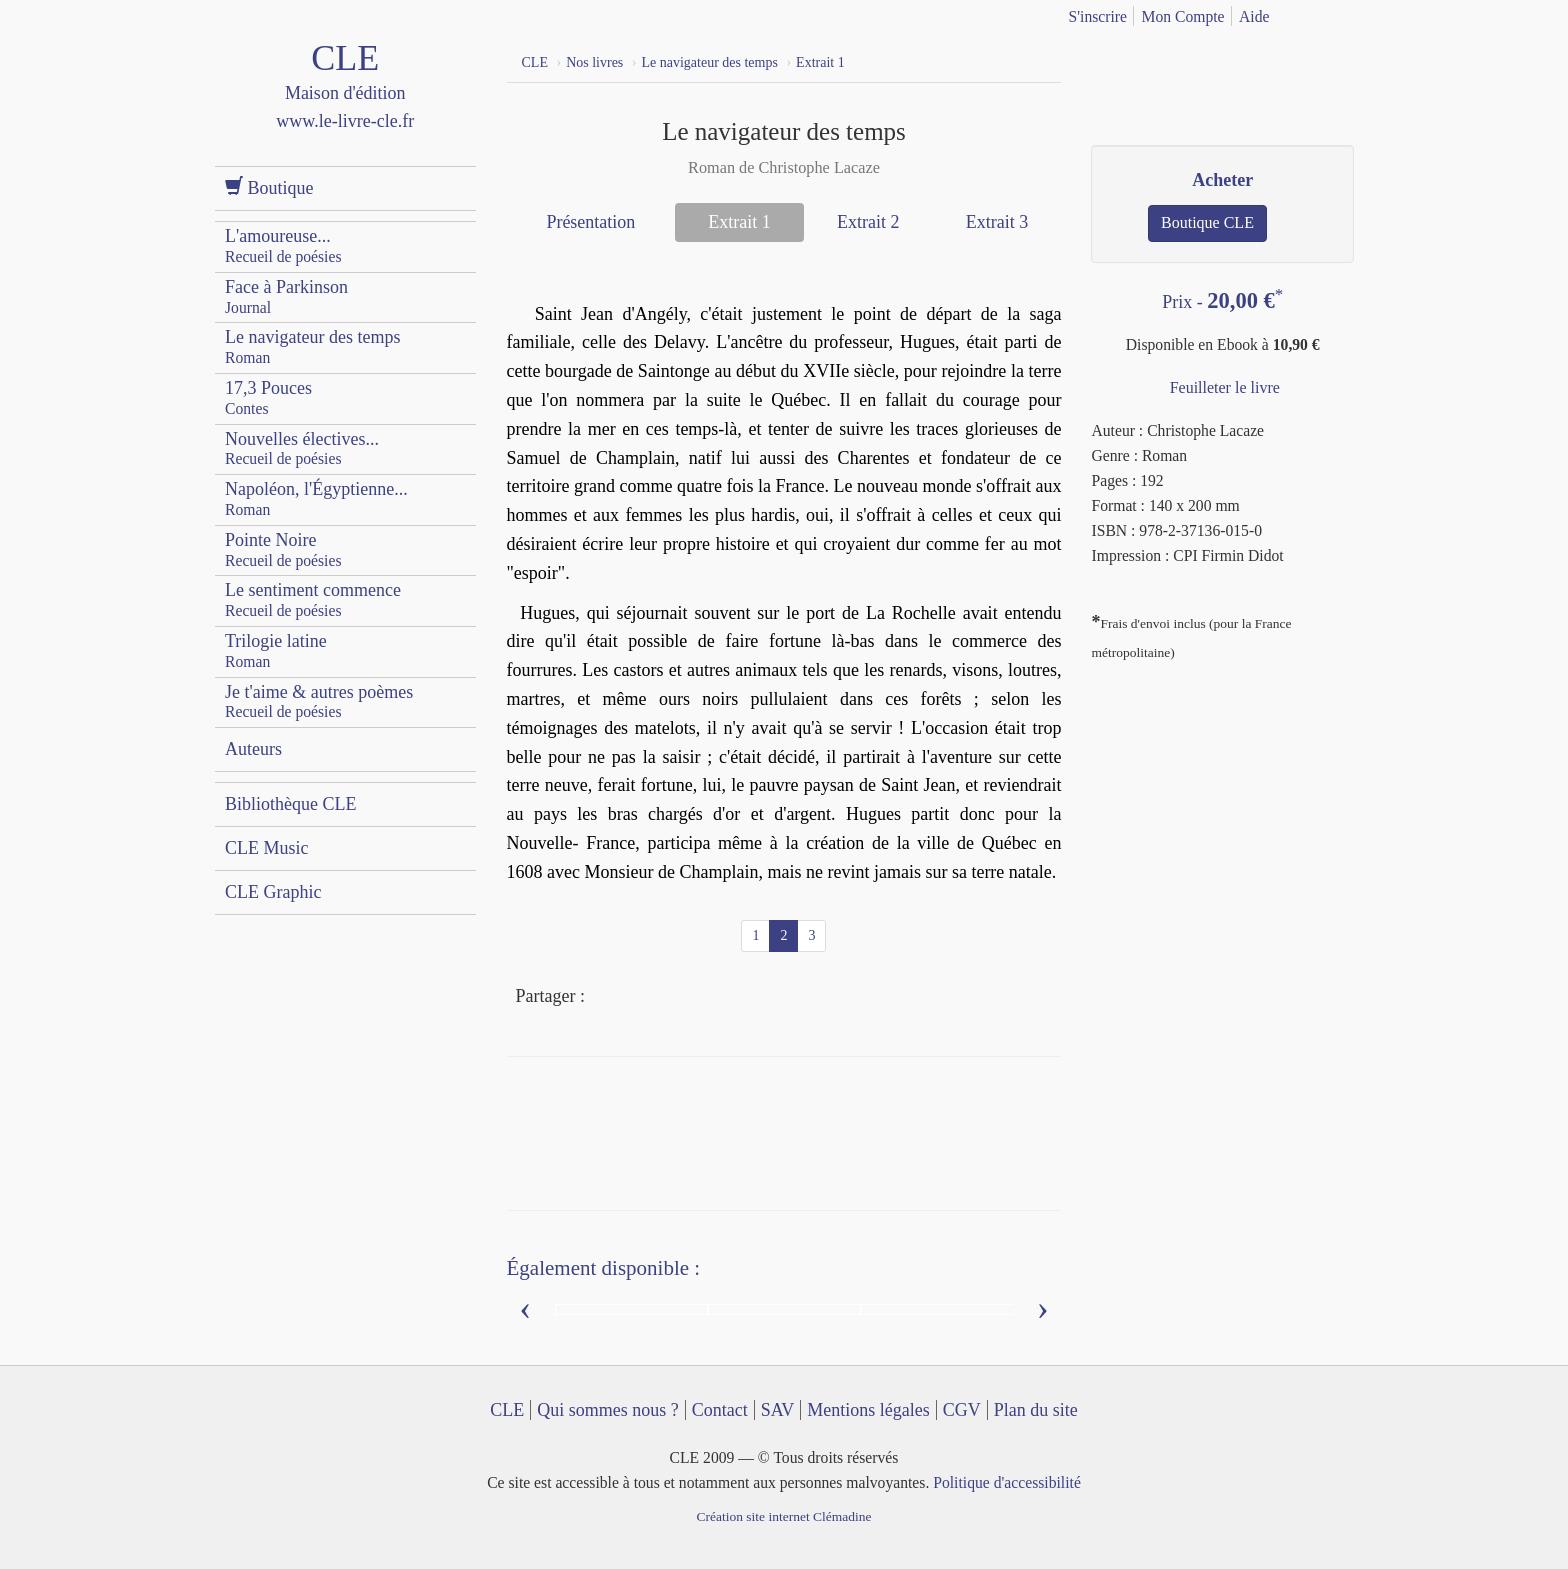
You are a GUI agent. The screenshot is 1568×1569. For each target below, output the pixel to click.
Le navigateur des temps (312, 346)
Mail (678, 998)
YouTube (1153, 60)
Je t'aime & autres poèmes (319, 701)
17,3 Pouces (268, 397)
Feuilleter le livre (1223, 387)
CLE (507, 1410)
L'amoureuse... (283, 245)
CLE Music (267, 848)
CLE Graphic (273, 892)
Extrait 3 (997, 222)
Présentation (590, 222)
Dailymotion (1189, 60)
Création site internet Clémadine (783, 1516)
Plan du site (1036, 1410)
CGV (962, 1410)
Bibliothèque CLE (290, 804)
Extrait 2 (868, 222)
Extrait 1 (739, 222)
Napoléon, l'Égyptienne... (316, 498)
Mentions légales (868, 1410)
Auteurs (253, 749)
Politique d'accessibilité (1007, 1482)
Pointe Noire (283, 549)
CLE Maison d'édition (345, 104)
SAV (778, 1410)
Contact (720, 1410)
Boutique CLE (1207, 222)
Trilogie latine (276, 650)
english (1342, 13)
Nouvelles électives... (302, 448)
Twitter (642, 998)
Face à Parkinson (286, 296)
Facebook (605, 998)
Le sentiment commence (313, 599)
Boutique (269, 187)
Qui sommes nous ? (608, 1410)
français (1311, 13)
